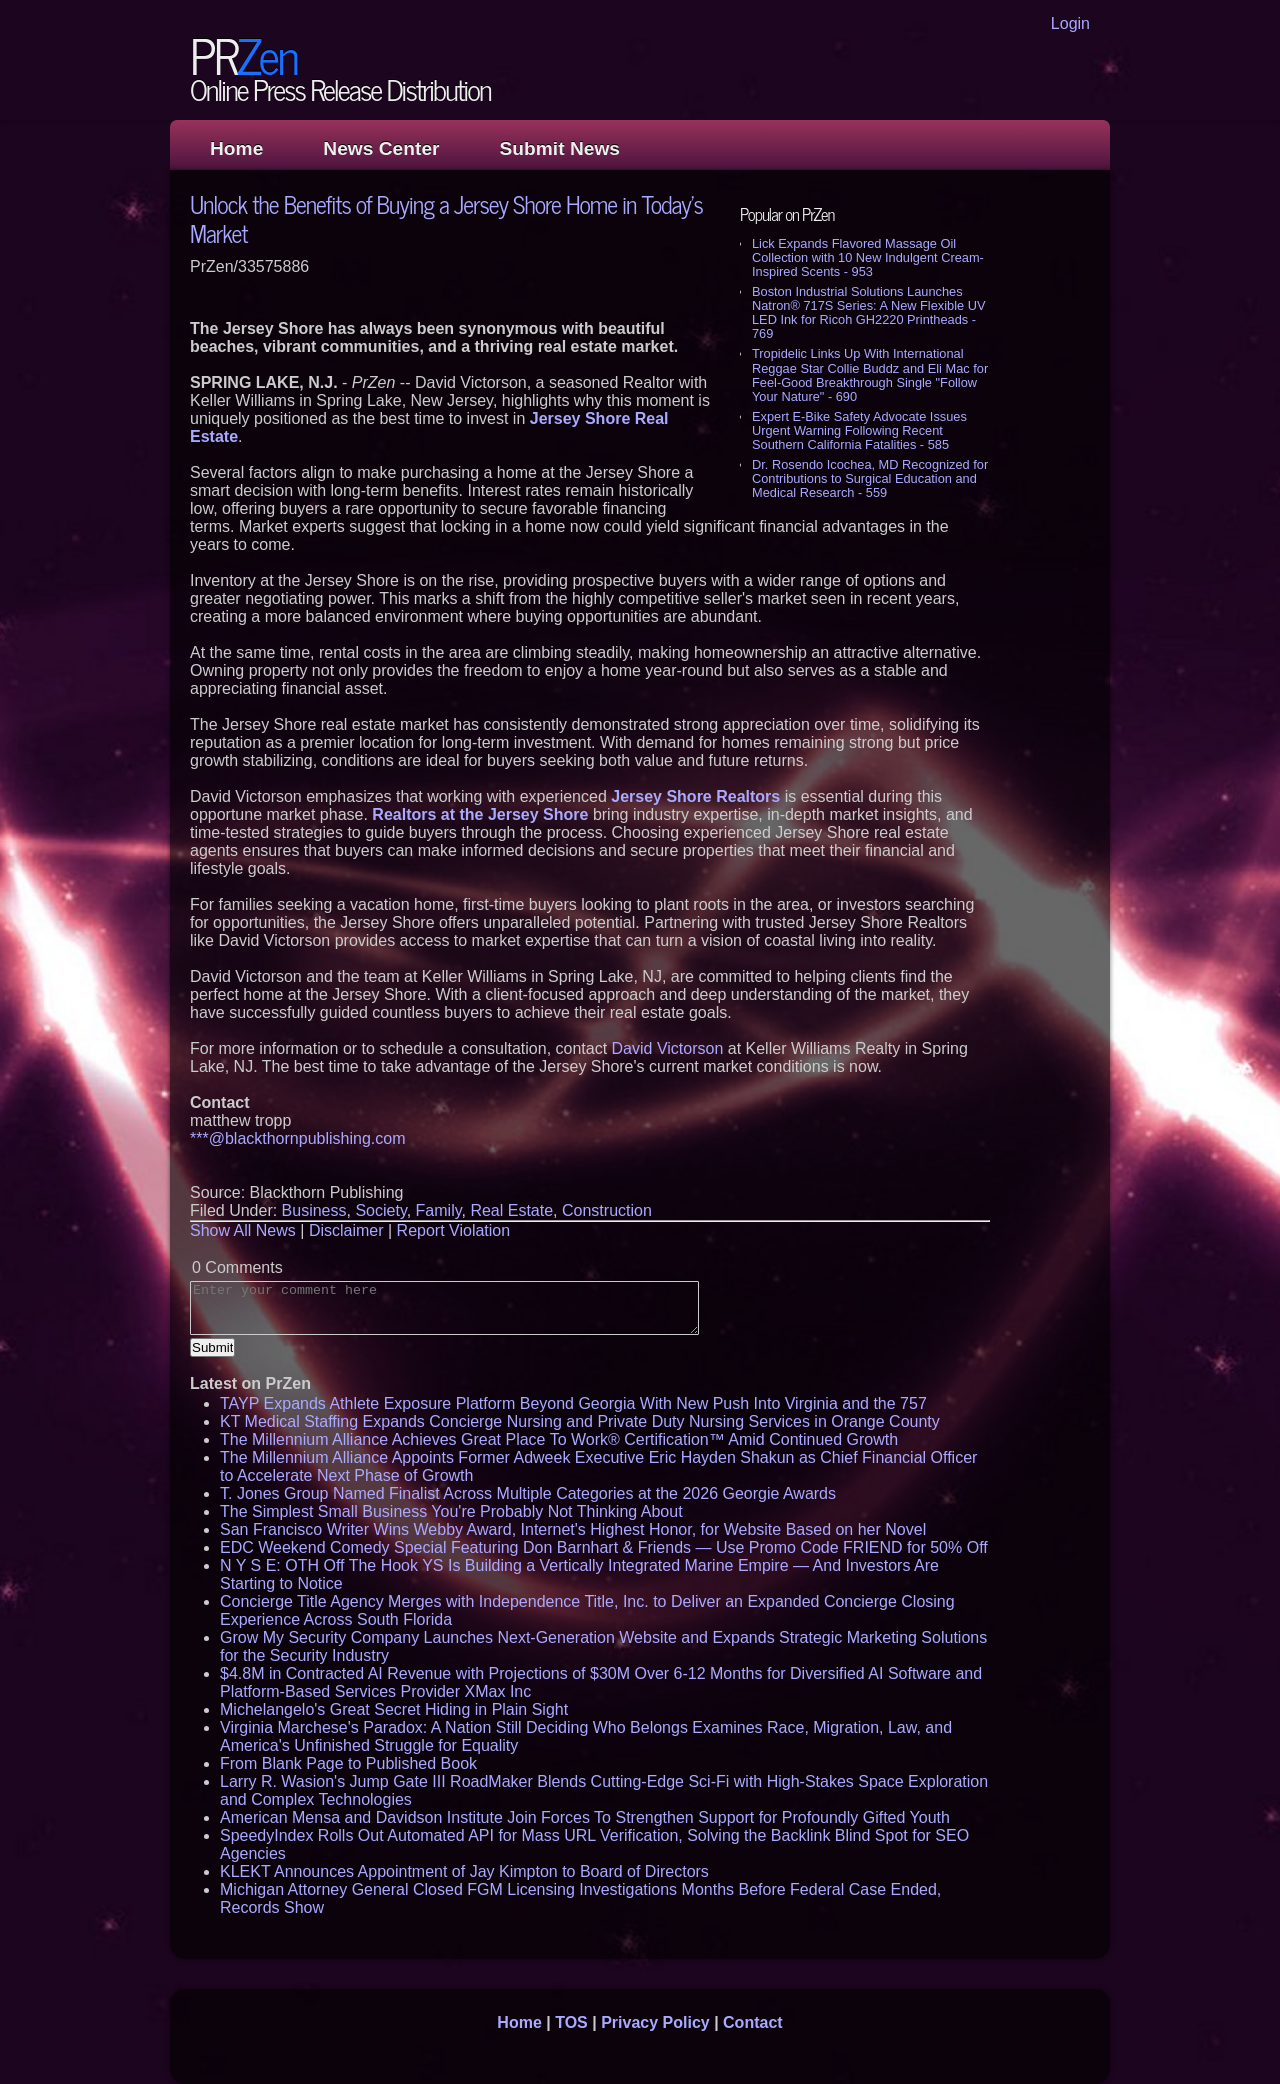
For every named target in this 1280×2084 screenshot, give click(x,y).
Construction (607, 1210)
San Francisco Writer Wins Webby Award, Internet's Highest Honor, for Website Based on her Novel (573, 1529)
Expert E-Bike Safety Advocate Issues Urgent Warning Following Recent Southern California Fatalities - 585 (859, 430)
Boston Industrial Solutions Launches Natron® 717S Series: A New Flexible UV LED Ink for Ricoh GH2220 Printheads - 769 (868, 312)
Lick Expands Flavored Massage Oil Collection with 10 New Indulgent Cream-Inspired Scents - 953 (868, 257)
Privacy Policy (655, 2022)
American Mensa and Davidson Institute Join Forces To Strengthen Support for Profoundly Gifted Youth (585, 1817)
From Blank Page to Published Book (348, 1763)
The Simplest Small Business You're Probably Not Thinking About (451, 1511)
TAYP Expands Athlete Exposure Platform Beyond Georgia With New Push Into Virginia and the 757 (573, 1403)
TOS (571, 2022)
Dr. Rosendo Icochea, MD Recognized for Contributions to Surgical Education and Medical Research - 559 (870, 478)
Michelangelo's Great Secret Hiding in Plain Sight (394, 1709)
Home (236, 148)
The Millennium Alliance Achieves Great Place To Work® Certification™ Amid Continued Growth (559, 1439)
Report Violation (454, 1230)
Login (1070, 23)
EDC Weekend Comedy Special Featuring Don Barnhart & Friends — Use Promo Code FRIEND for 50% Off (604, 1547)
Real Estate (511, 1210)
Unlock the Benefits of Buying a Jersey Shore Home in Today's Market (446, 218)
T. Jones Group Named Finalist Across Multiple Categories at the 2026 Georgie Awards (528, 1493)
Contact (753, 2022)
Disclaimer (346, 1230)
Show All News (243, 1230)
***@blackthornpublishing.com (297, 1138)
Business (314, 1210)
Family (439, 1210)
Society (380, 1210)
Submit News (560, 148)
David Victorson (668, 1048)
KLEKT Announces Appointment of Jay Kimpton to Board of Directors (464, 1871)
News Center (381, 148)
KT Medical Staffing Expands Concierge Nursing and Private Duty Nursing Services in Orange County (580, 1421)
